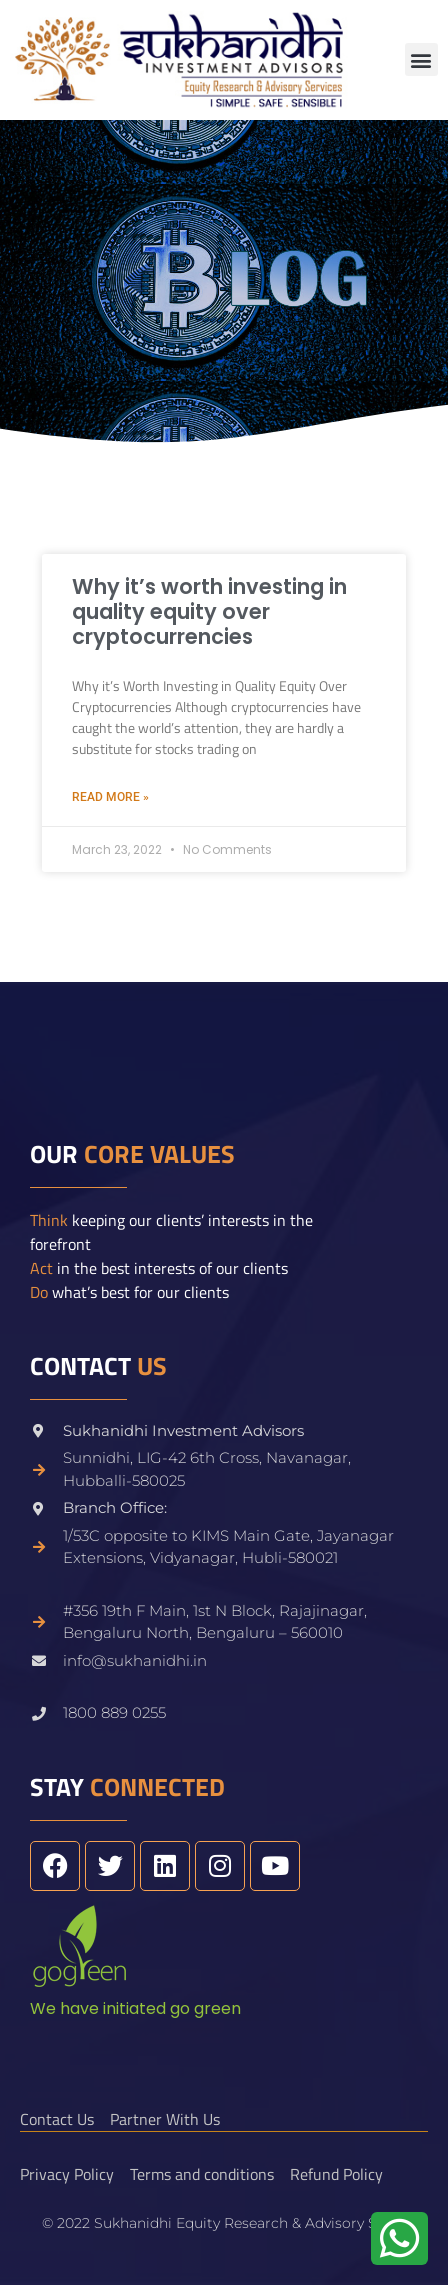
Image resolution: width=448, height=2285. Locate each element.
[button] (421, 59)
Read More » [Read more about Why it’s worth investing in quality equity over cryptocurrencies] (110, 797)
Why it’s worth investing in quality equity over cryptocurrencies (209, 611)
